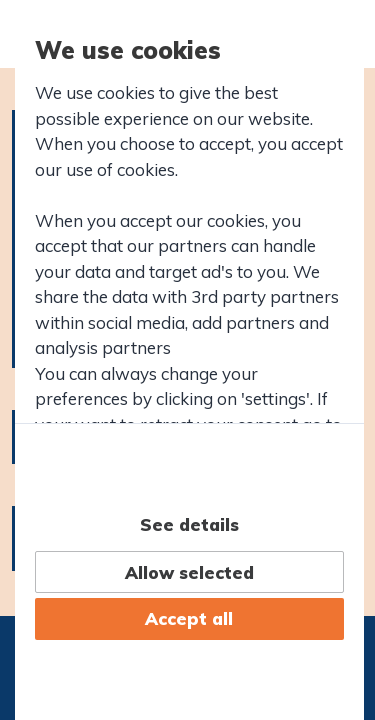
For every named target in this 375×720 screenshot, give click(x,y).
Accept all (189, 618)
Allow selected (189, 572)
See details (189, 524)
